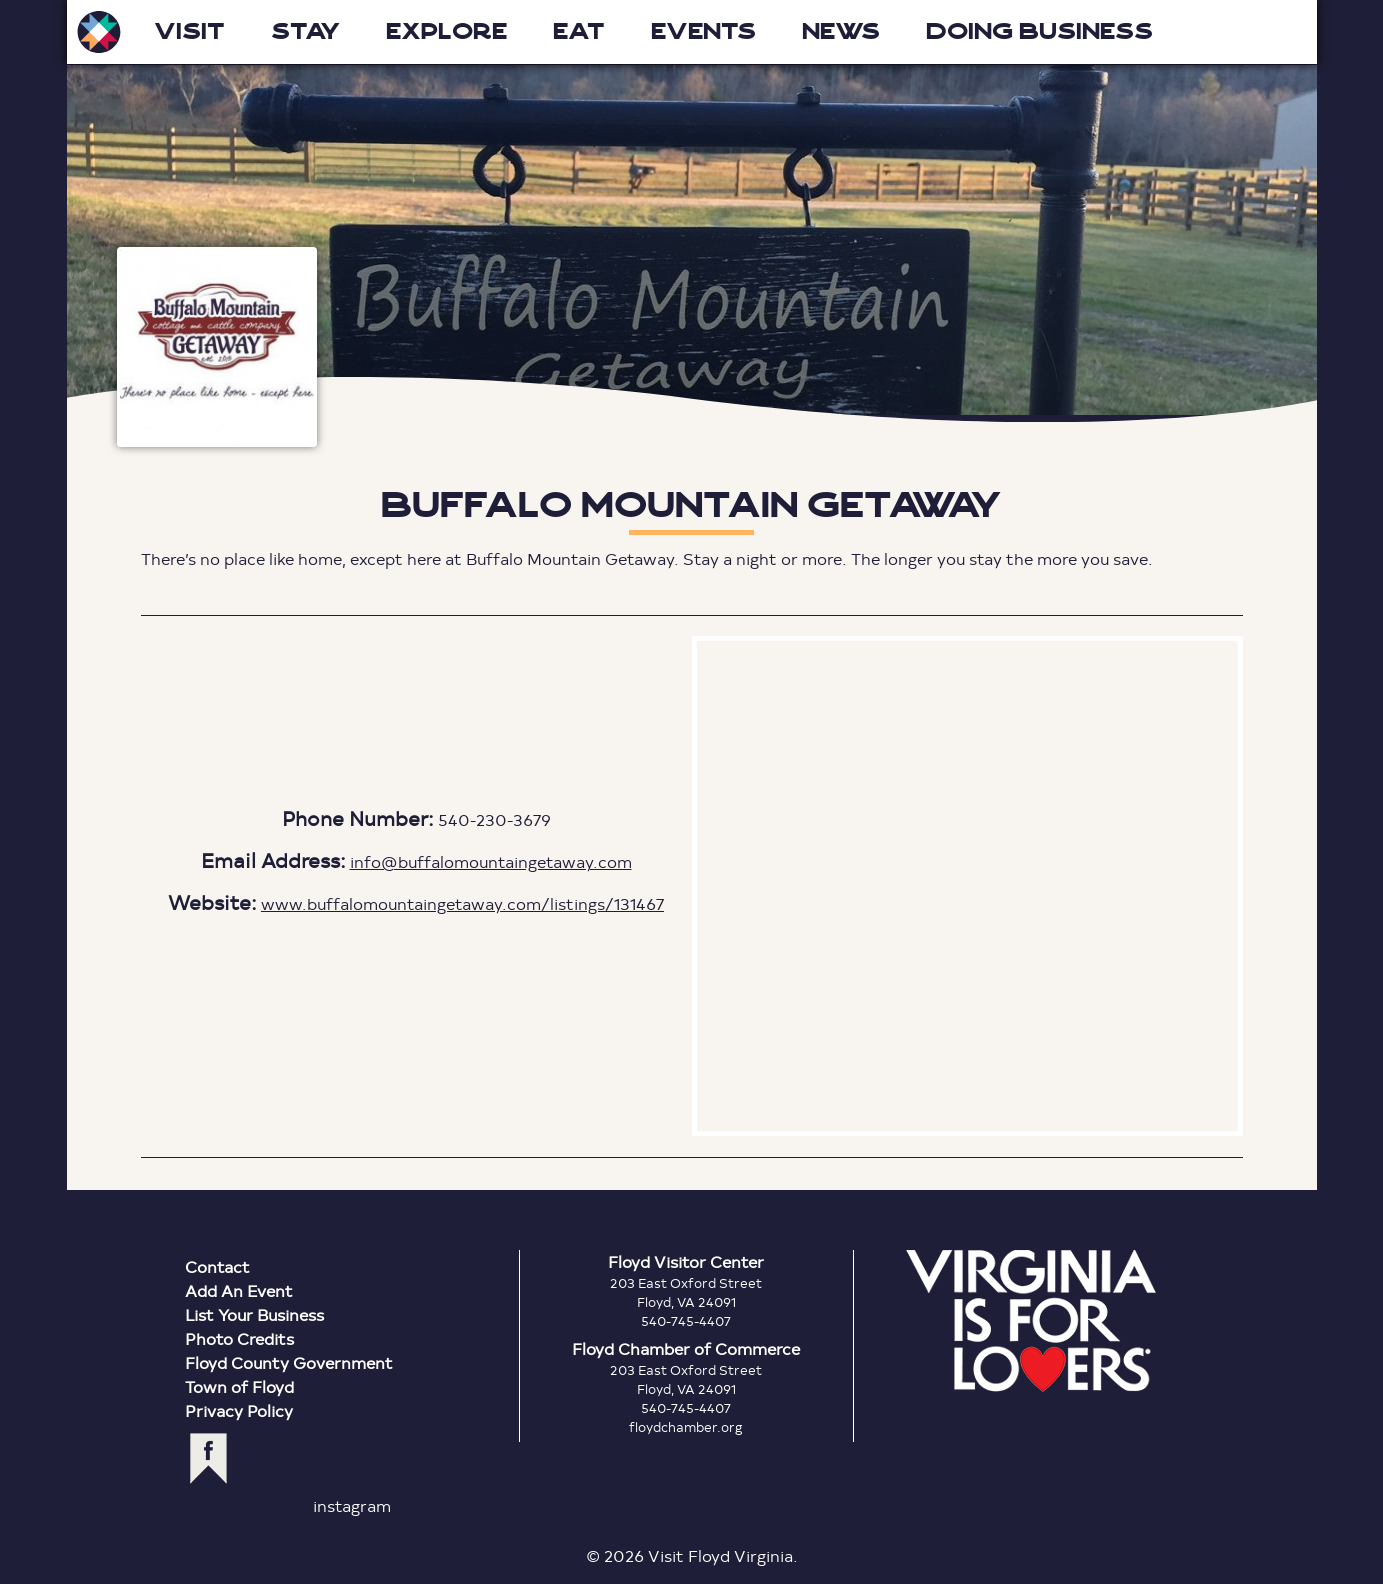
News (841, 31)
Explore (446, 31)
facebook (208, 1458)
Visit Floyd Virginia (99, 32)
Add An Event (239, 1290)
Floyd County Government (289, 1362)
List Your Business (254, 1314)
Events (703, 31)
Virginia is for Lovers (1031, 1321)
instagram (352, 1505)
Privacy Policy (239, 1410)
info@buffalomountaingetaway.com (491, 861)
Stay (305, 31)
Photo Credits (239, 1338)
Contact (217, 1266)
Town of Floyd (239, 1386)
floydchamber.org (686, 1427)
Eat (579, 31)
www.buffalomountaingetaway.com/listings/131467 (462, 903)
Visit (189, 31)
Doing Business (1039, 31)
